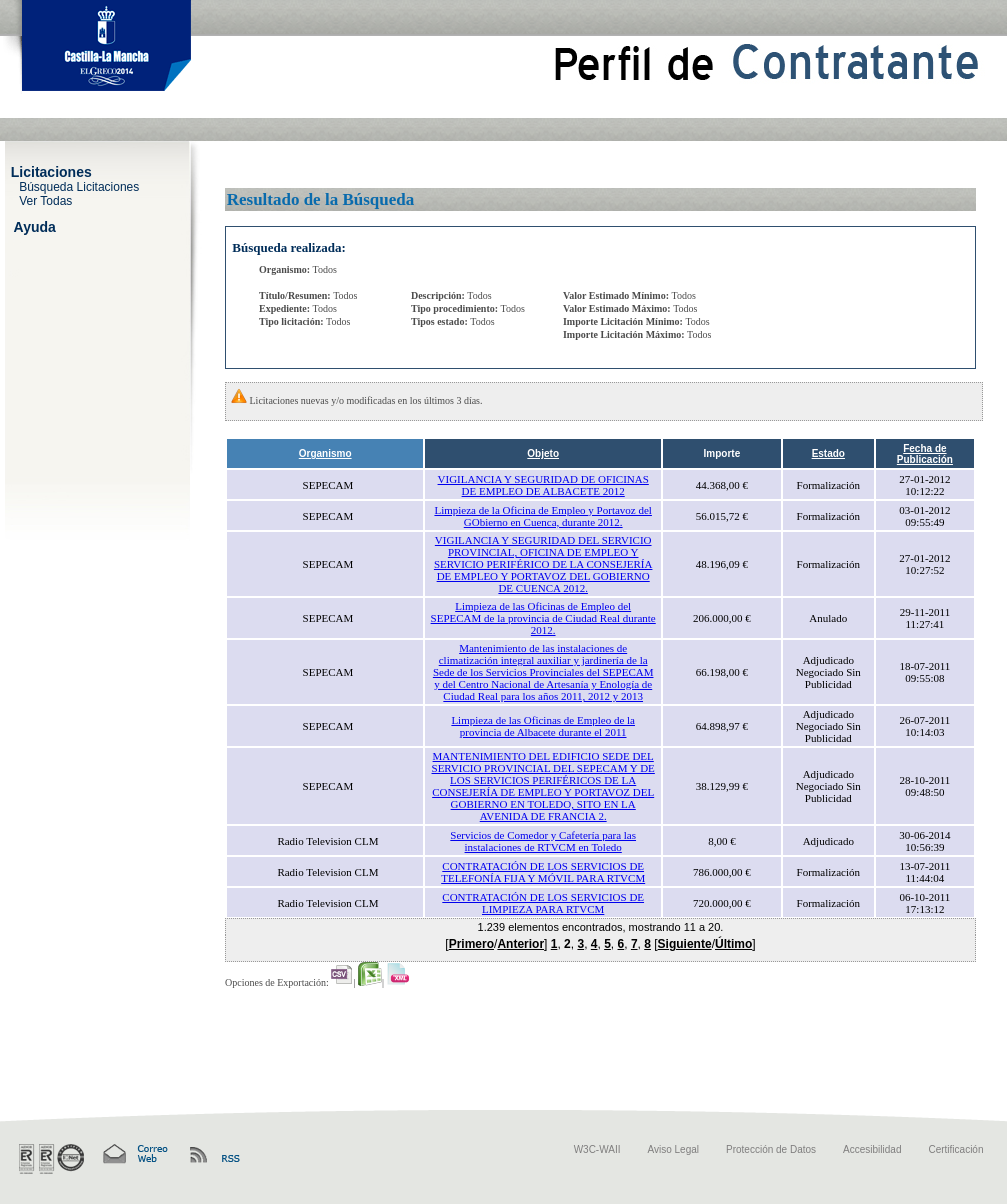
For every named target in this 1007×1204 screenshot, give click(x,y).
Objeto (543, 453)
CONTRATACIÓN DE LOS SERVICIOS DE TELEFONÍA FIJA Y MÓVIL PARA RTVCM (543, 872)
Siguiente (685, 944)
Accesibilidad (872, 1149)
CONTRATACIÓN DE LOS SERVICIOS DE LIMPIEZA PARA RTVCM (543, 903)
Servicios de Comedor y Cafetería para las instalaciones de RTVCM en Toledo (543, 841)
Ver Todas (45, 200)
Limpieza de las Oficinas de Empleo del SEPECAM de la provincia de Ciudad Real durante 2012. (543, 618)
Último (733, 944)
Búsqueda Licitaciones (79, 186)
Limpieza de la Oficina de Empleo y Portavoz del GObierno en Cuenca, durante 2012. (542, 516)
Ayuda (35, 226)
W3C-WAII (597, 1149)
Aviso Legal (674, 1149)
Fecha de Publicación (925, 454)
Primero (471, 944)
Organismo (325, 453)
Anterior (520, 944)
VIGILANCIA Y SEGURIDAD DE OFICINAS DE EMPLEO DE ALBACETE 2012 (543, 485)
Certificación (955, 1149)
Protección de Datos (771, 1149)
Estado (828, 453)
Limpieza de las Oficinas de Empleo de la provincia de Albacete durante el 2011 (543, 726)
